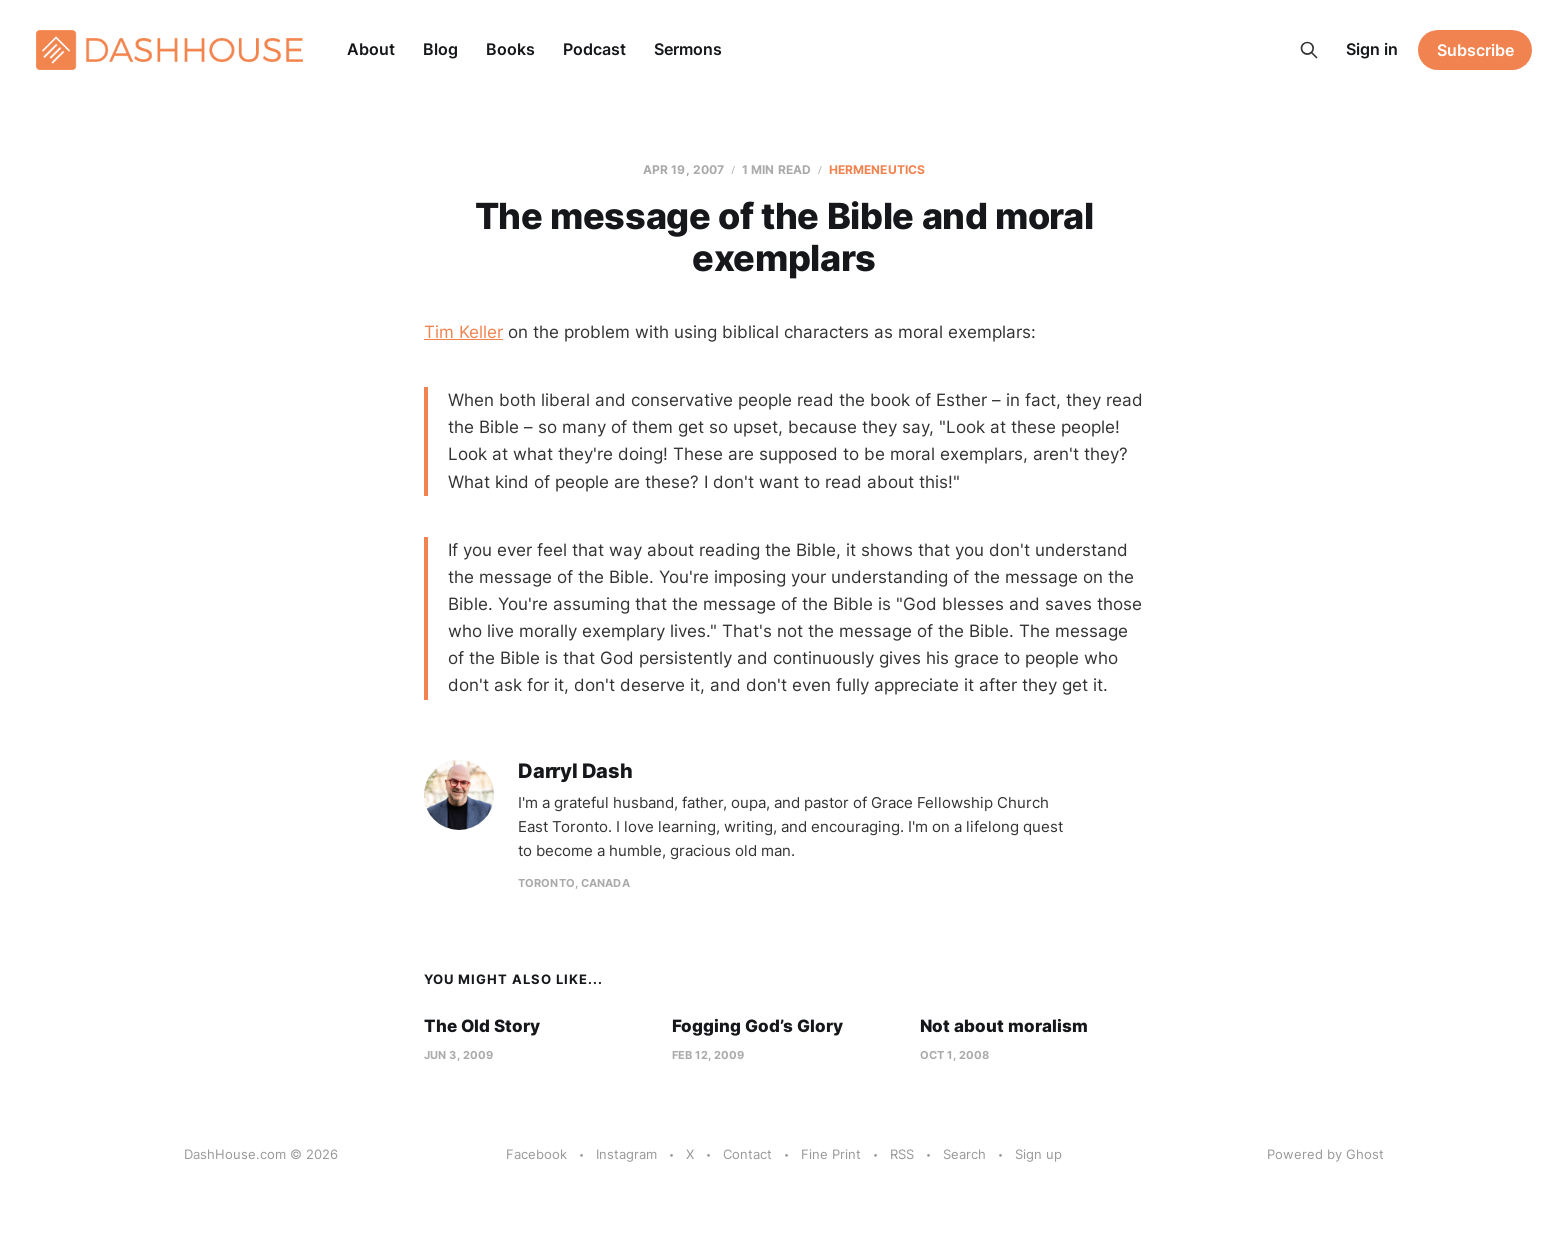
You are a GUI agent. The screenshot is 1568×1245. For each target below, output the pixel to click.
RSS (902, 1154)
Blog (440, 49)
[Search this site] (1309, 50)
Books (510, 49)
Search (964, 1154)
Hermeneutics (877, 169)
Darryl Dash (575, 771)
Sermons (688, 49)
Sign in (1372, 49)
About (371, 49)
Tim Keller (463, 332)
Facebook (536, 1154)
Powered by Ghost (1325, 1154)
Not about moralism (1004, 1026)
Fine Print (831, 1154)
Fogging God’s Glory (757, 1026)
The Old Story (482, 1026)
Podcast (594, 49)
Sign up (1038, 1154)
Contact (747, 1154)
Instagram (626, 1154)
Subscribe (1475, 50)
